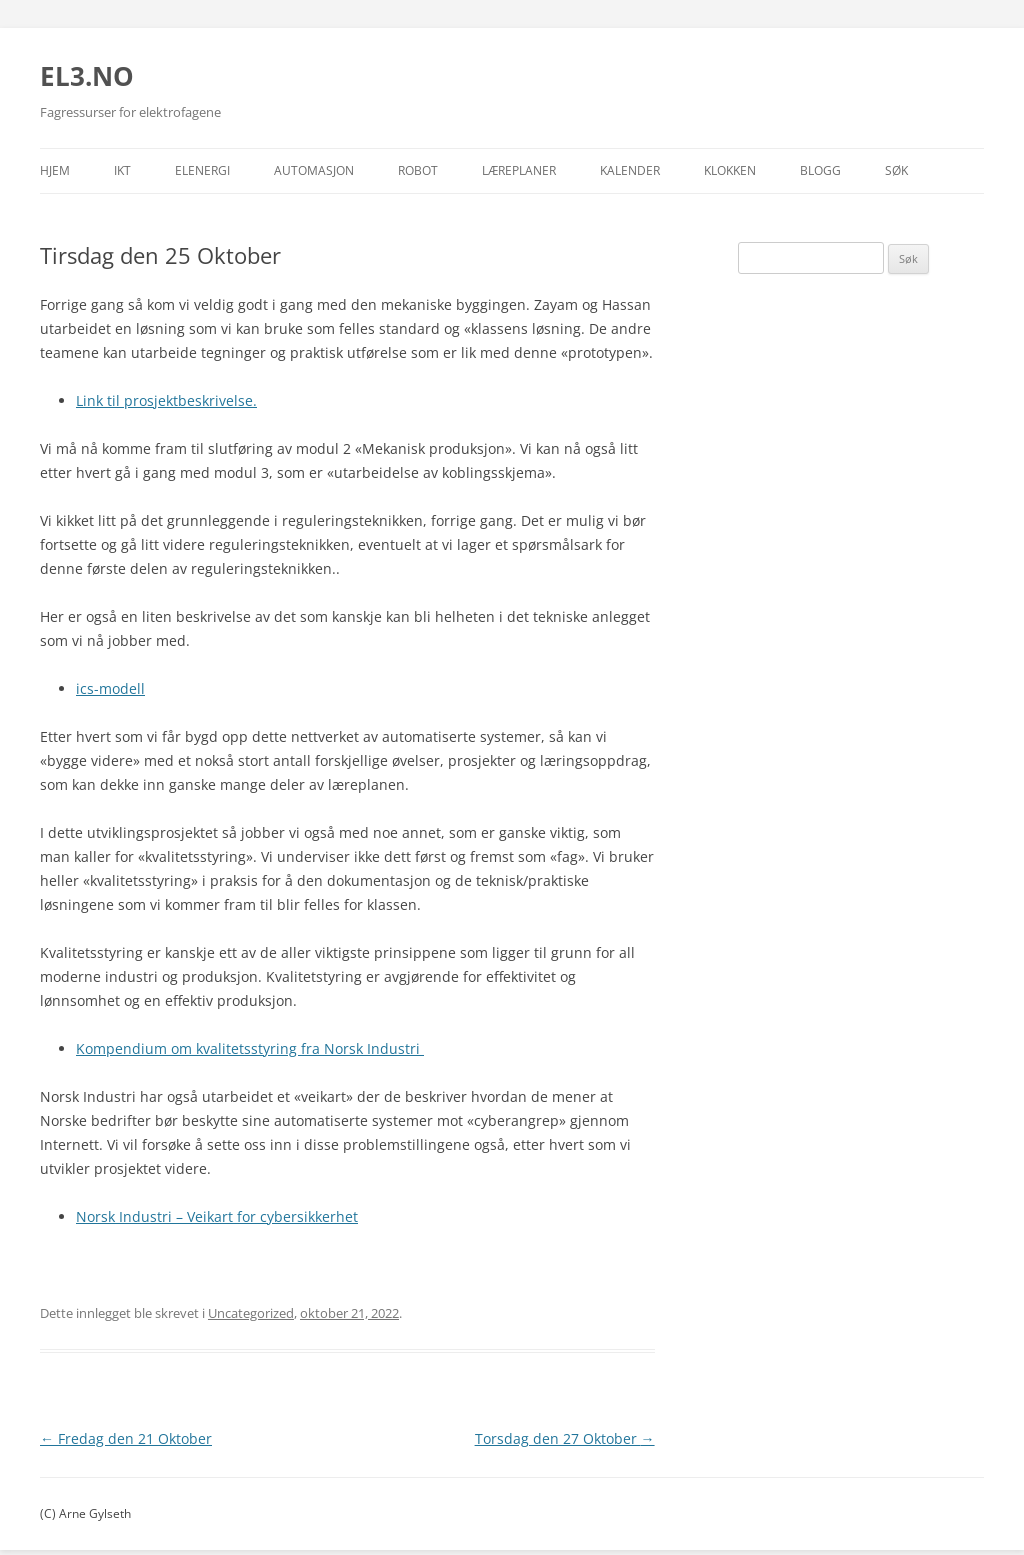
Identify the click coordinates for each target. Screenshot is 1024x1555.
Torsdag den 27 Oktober (565, 1438)
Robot (418, 170)
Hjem (55, 170)
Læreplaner (519, 170)
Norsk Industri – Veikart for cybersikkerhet (217, 1216)
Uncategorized (251, 1313)
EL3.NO (87, 76)
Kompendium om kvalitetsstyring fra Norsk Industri (250, 1048)
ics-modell (110, 688)
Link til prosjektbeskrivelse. (166, 400)
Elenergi (202, 170)
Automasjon (314, 170)
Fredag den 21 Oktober (126, 1438)
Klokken (730, 170)
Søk (896, 170)
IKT (122, 170)
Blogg (820, 170)
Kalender (630, 170)
